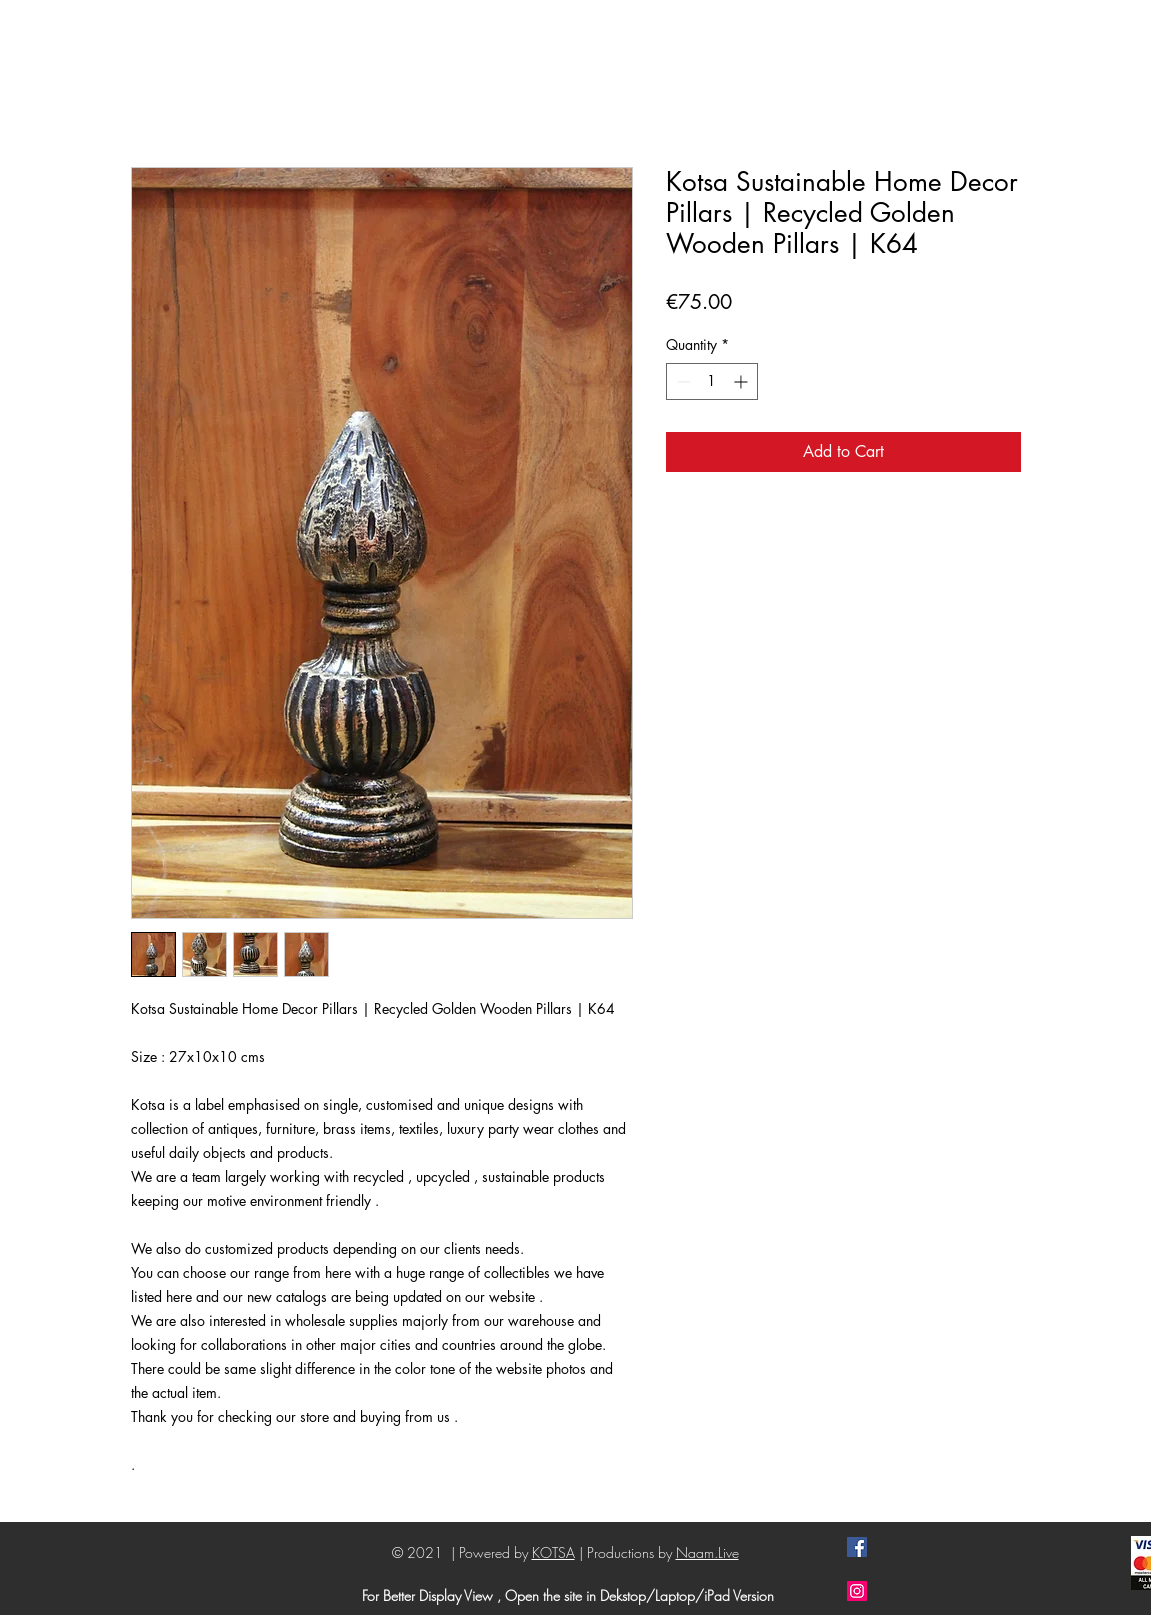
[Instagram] (857, 1591)
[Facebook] (857, 1547)
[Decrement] (681, 381)
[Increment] (742, 381)
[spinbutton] (712, 381)
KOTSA (553, 1552)
